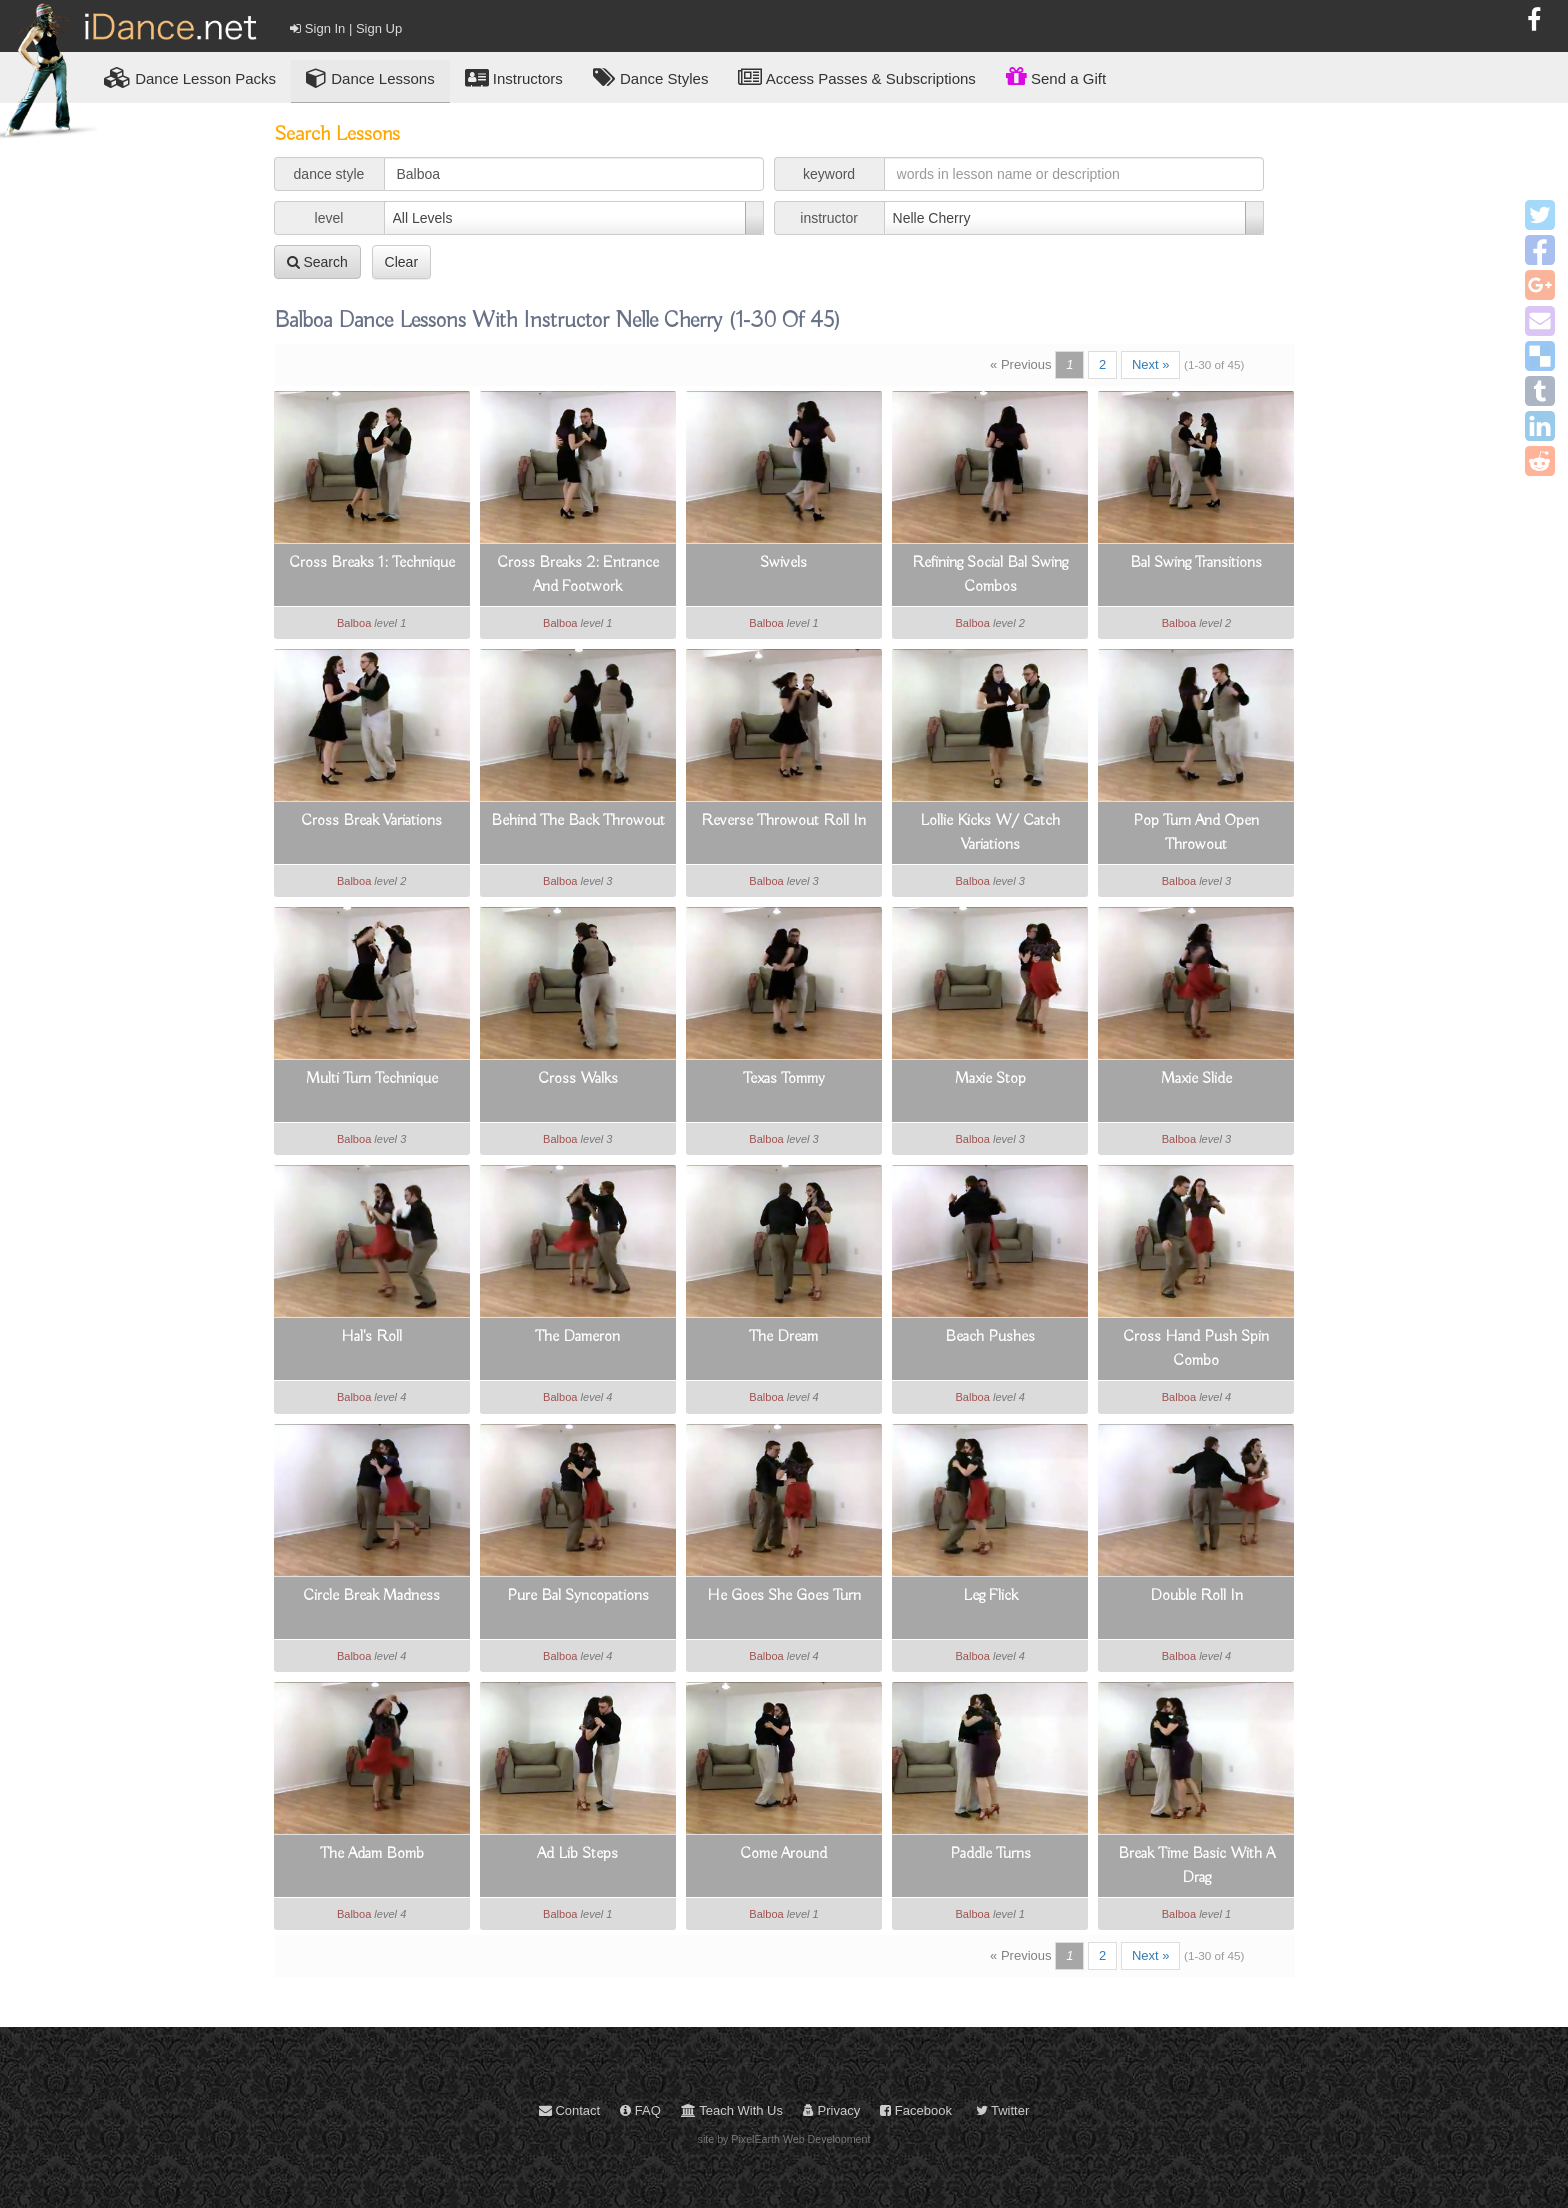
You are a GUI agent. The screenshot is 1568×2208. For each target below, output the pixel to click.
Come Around (783, 1854)
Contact (569, 2110)
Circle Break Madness (371, 1596)
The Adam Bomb (372, 1854)
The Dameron (577, 1337)
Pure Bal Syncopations (578, 1596)
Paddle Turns (990, 1854)
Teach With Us (732, 2110)
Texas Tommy (784, 1079)
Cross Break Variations (371, 821)
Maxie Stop (990, 1079)
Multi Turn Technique (372, 1079)
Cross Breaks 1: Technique (372, 563)
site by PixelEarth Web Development (784, 2139)
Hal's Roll (371, 1337)
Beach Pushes (990, 1337)
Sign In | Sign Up (346, 28)
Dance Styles (651, 77)
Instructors (514, 77)
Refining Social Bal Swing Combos (990, 575)
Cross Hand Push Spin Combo (1196, 1349)
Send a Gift (1056, 76)
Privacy (831, 2110)
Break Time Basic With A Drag (1196, 1866)
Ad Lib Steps (577, 1854)
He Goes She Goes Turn (784, 1596)
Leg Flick (990, 1596)
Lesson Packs (190, 77)
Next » (1151, 364)
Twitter (1003, 2110)
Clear (401, 262)
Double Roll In (1196, 1596)
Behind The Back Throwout (578, 821)
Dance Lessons (370, 77)
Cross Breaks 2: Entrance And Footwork (578, 575)
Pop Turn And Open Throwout (1196, 833)
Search (317, 262)
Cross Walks (578, 1079)
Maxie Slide (1196, 1079)
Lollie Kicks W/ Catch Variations (990, 833)
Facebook (916, 2110)
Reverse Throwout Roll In (783, 821)
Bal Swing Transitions (1196, 563)
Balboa (354, 623)
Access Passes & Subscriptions (856, 77)
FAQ (640, 2110)
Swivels (783, 563)
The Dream (783, 1337)
